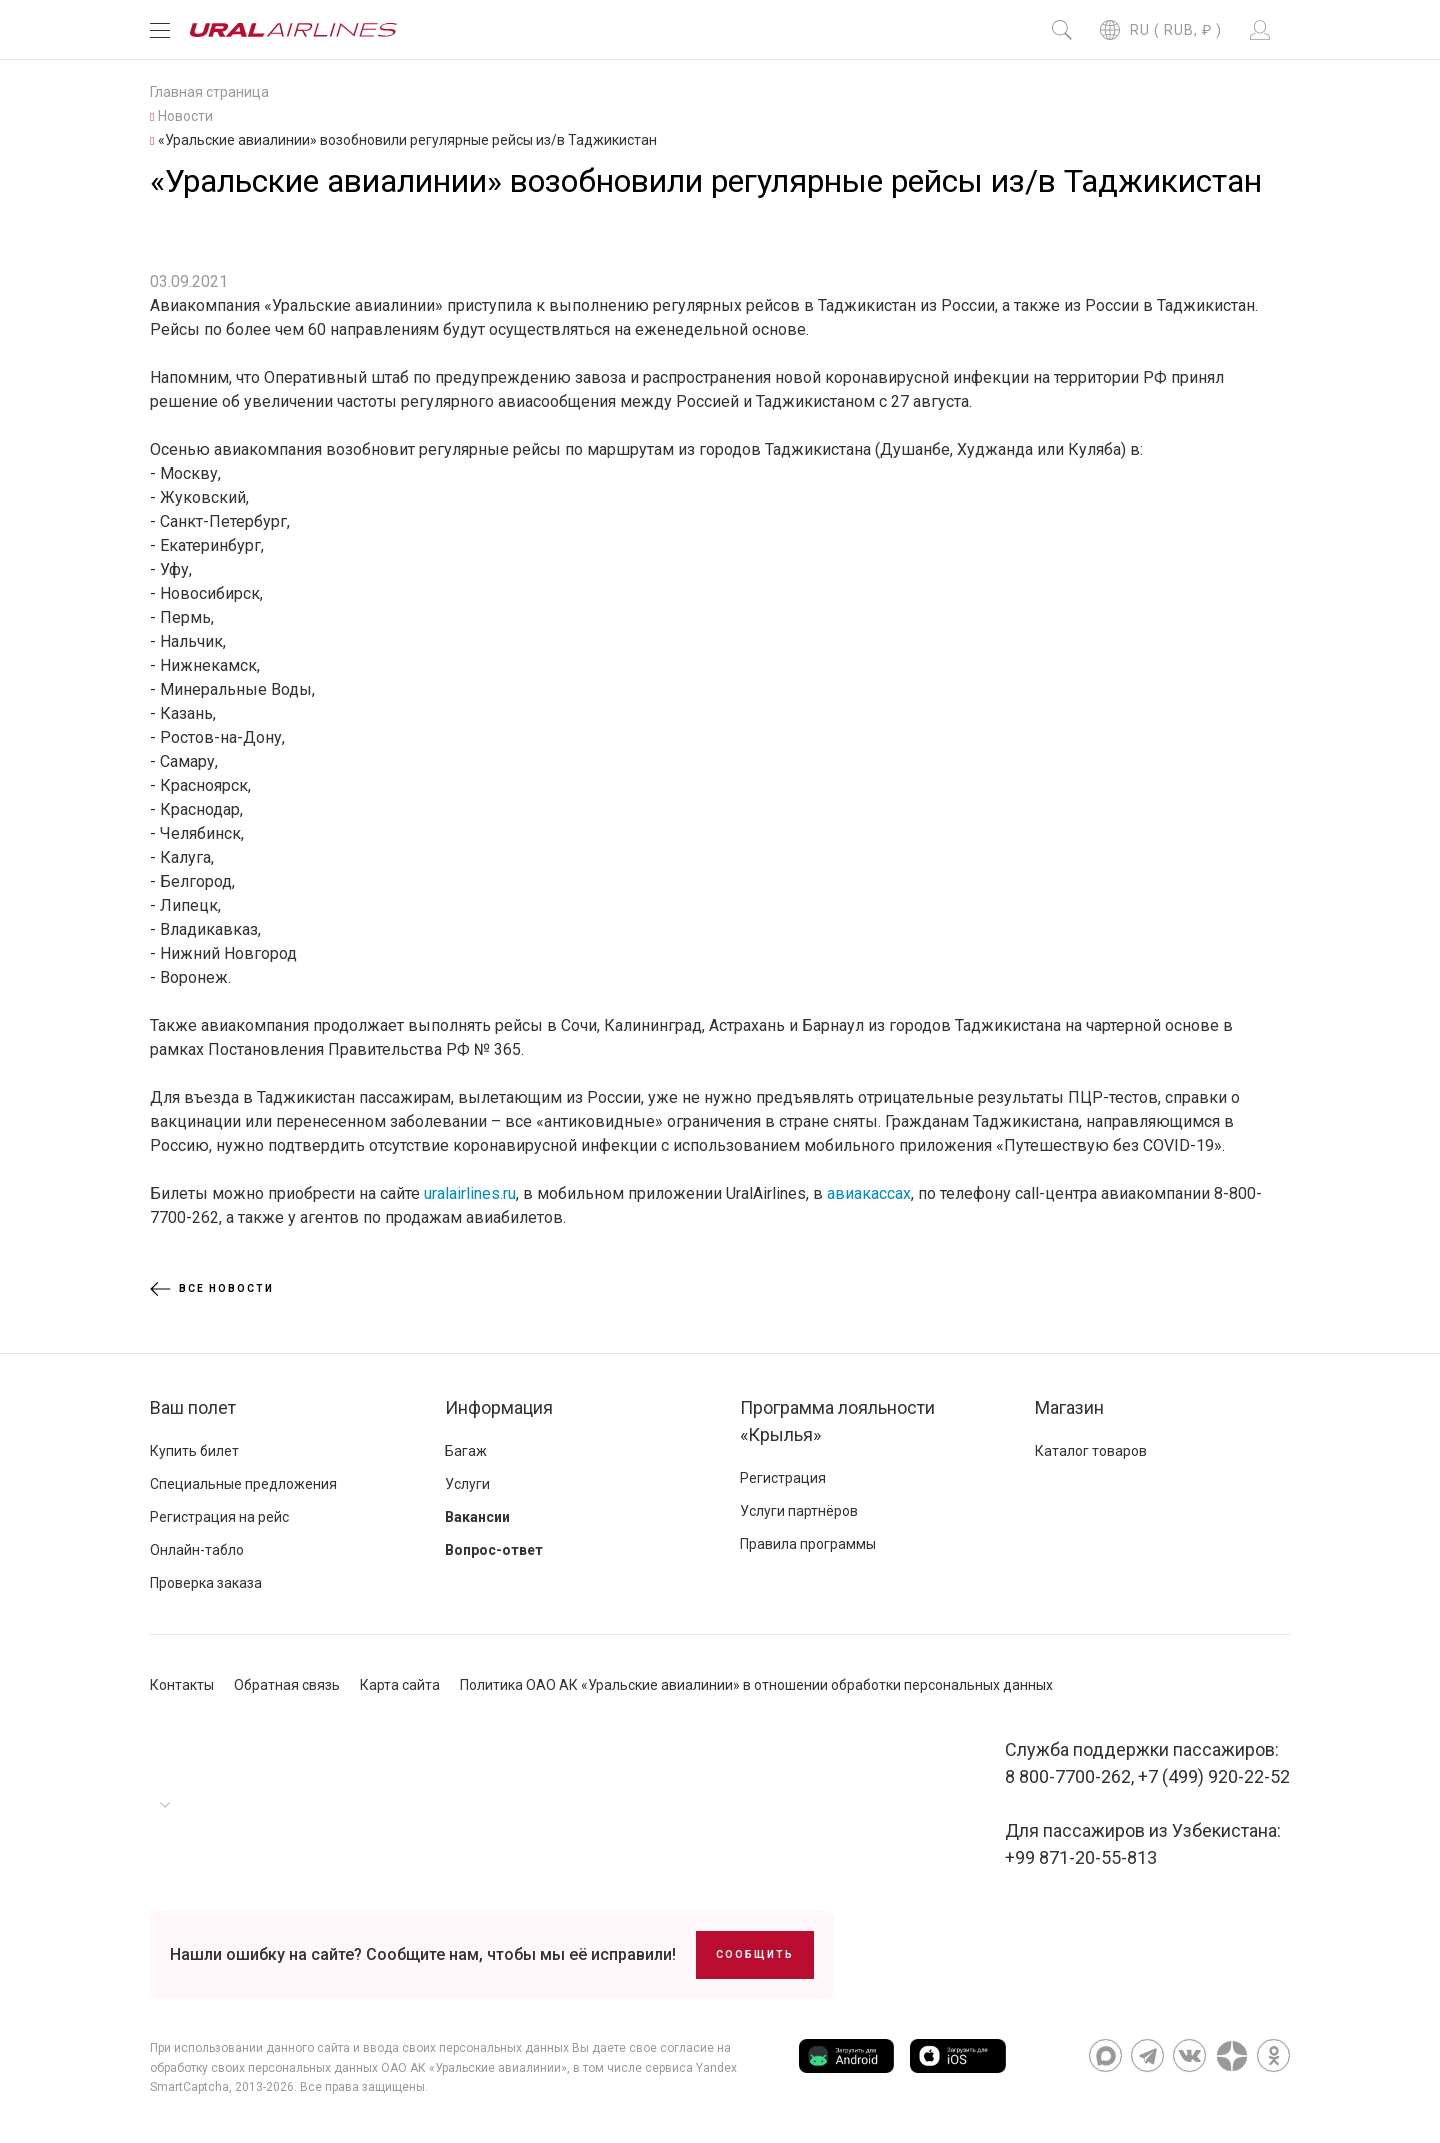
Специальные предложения (243, 1484)
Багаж (466, 1451)
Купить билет (194, 1451)
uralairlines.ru (470, 1193)
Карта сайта (400, 1685)
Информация (499, 1407)
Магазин (1069, 1407)
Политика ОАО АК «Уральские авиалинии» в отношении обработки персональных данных (756, 1685)
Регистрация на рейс (219, 1517)
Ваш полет (193, 1407)
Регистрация (783, 1478)
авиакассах (869, 1193)
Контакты (182, 1685)
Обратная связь (287, 1685)
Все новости (212, 1289)
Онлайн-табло (197, 1550)
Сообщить (755, 1954)
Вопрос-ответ (494, 1550)
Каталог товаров (1091, 1451)
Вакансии (477, 1517)
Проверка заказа (206, 1583)
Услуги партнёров (799, 1511)
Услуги (467, 1484)
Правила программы (808, 1544)
